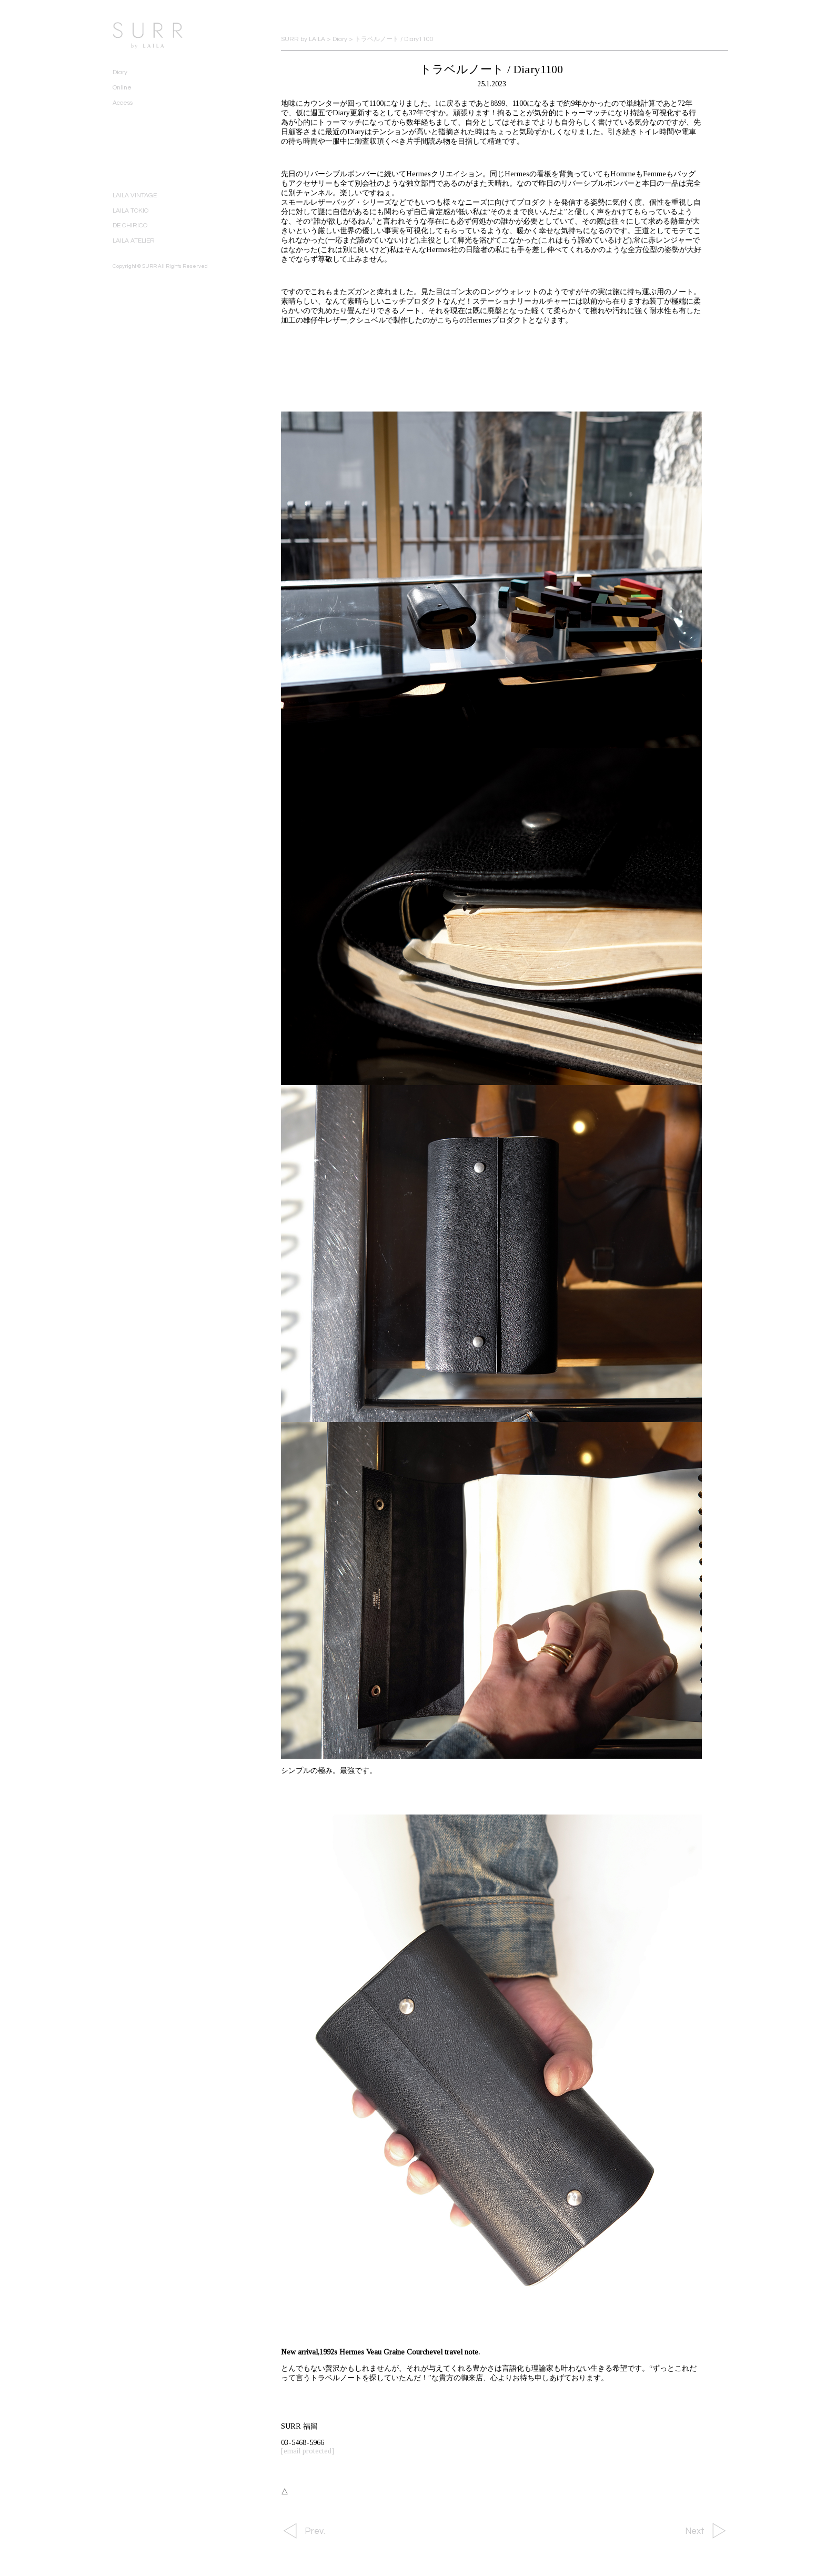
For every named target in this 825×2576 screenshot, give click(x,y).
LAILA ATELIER (134, 240)
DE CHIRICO (130, 225)
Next (695, 2531)
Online (122, 87)
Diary (120, 72)
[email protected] (307, 2451)
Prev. (315, 2531)
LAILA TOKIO (130, 210)
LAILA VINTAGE (135, 195)
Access (123, 102)
